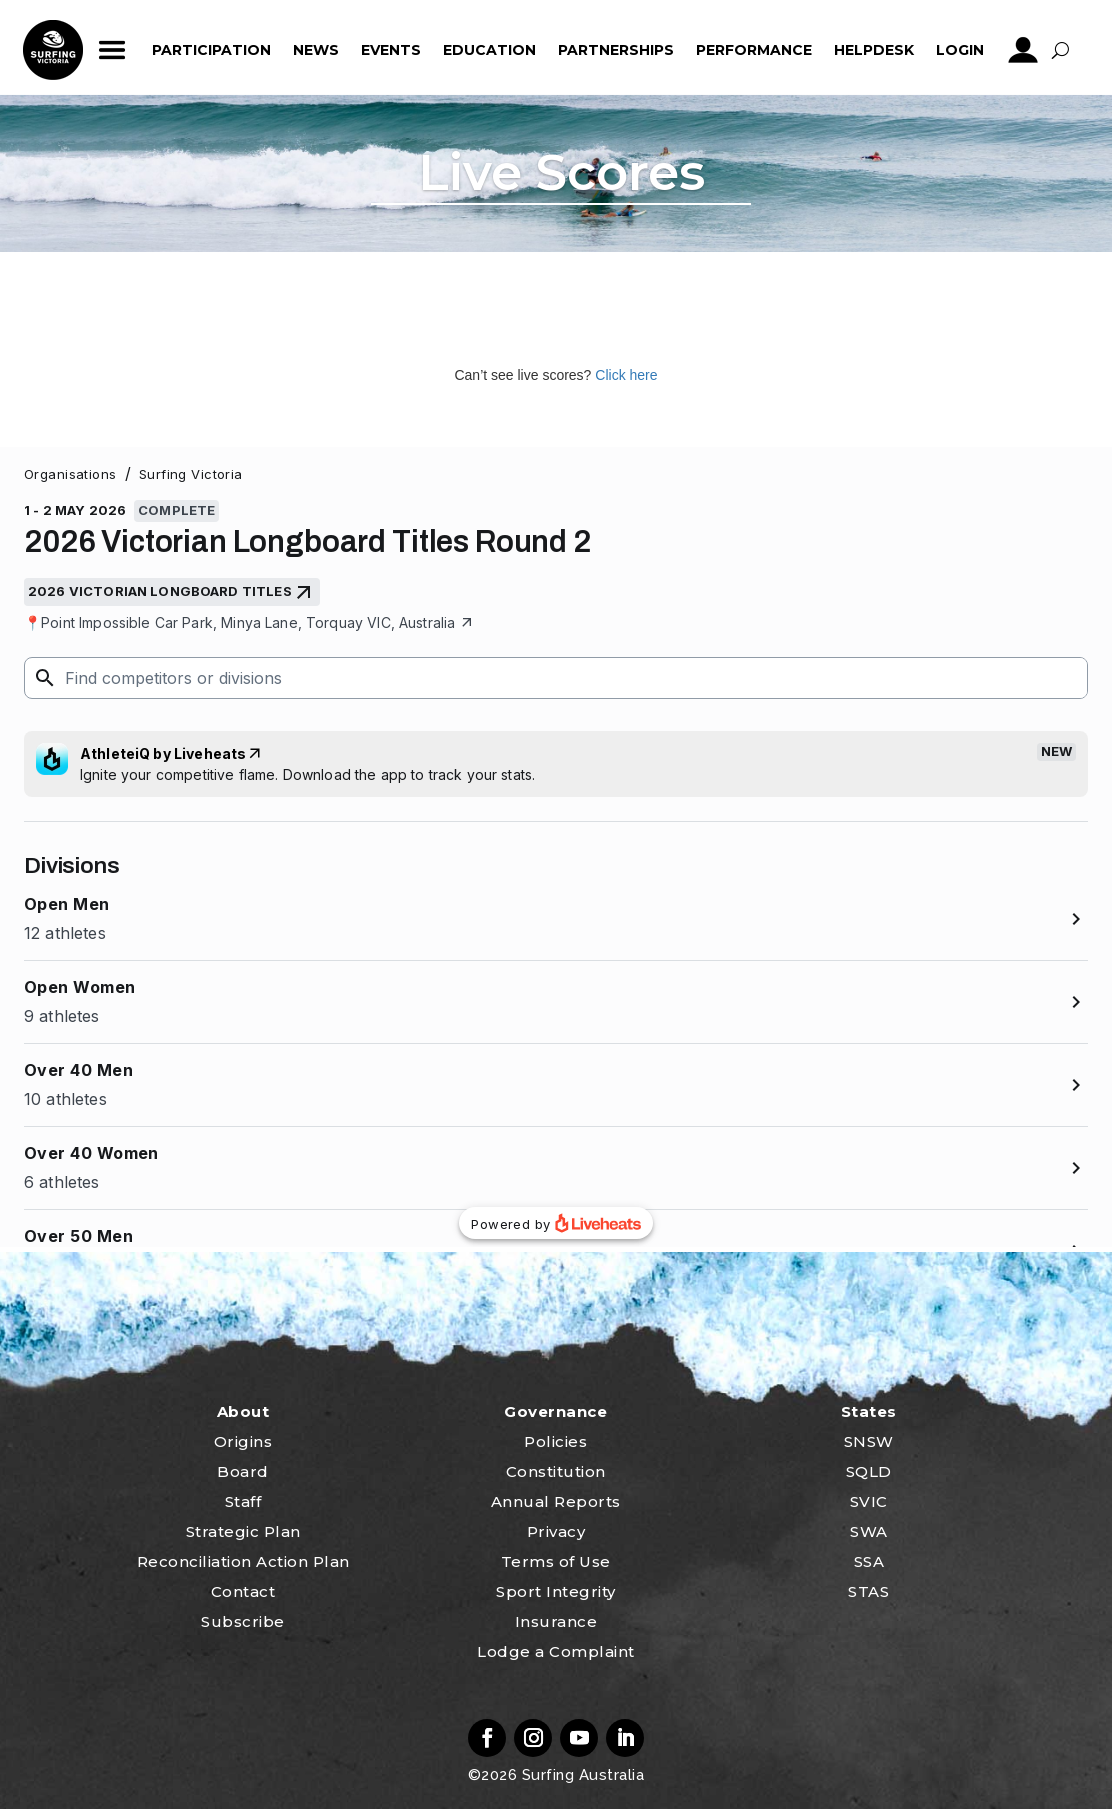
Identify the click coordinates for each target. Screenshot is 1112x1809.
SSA (869, 1561)
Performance (754, 50)
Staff (243, 1501)
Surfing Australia (580, 1775)
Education (489, 50)
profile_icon (1023, 50)
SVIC (869, 1501)
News (316, 50)
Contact (243, 1591)
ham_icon (112, 50)
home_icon (53, 50)
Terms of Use (556, 1561)
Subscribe (243, 1621)
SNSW (869, 1441)
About (243, 1411)
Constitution (556, 1471)
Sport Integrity (556, 1591)
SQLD (869, 1471)
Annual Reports (556, 1501)
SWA (869, 1531)
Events (391, 50)
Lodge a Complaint (556, 1651)
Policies (555, 1441)
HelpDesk (874, 50)
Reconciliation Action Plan (243, 1561)
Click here (626, 375)
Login (960, 50)
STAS (868, 1591)
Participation (211, 50)
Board (243, 1471)
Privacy (556, 1531)
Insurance (556, 1621)
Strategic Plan (243, 1531)
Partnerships (616, 50)
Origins (243, 1441)
